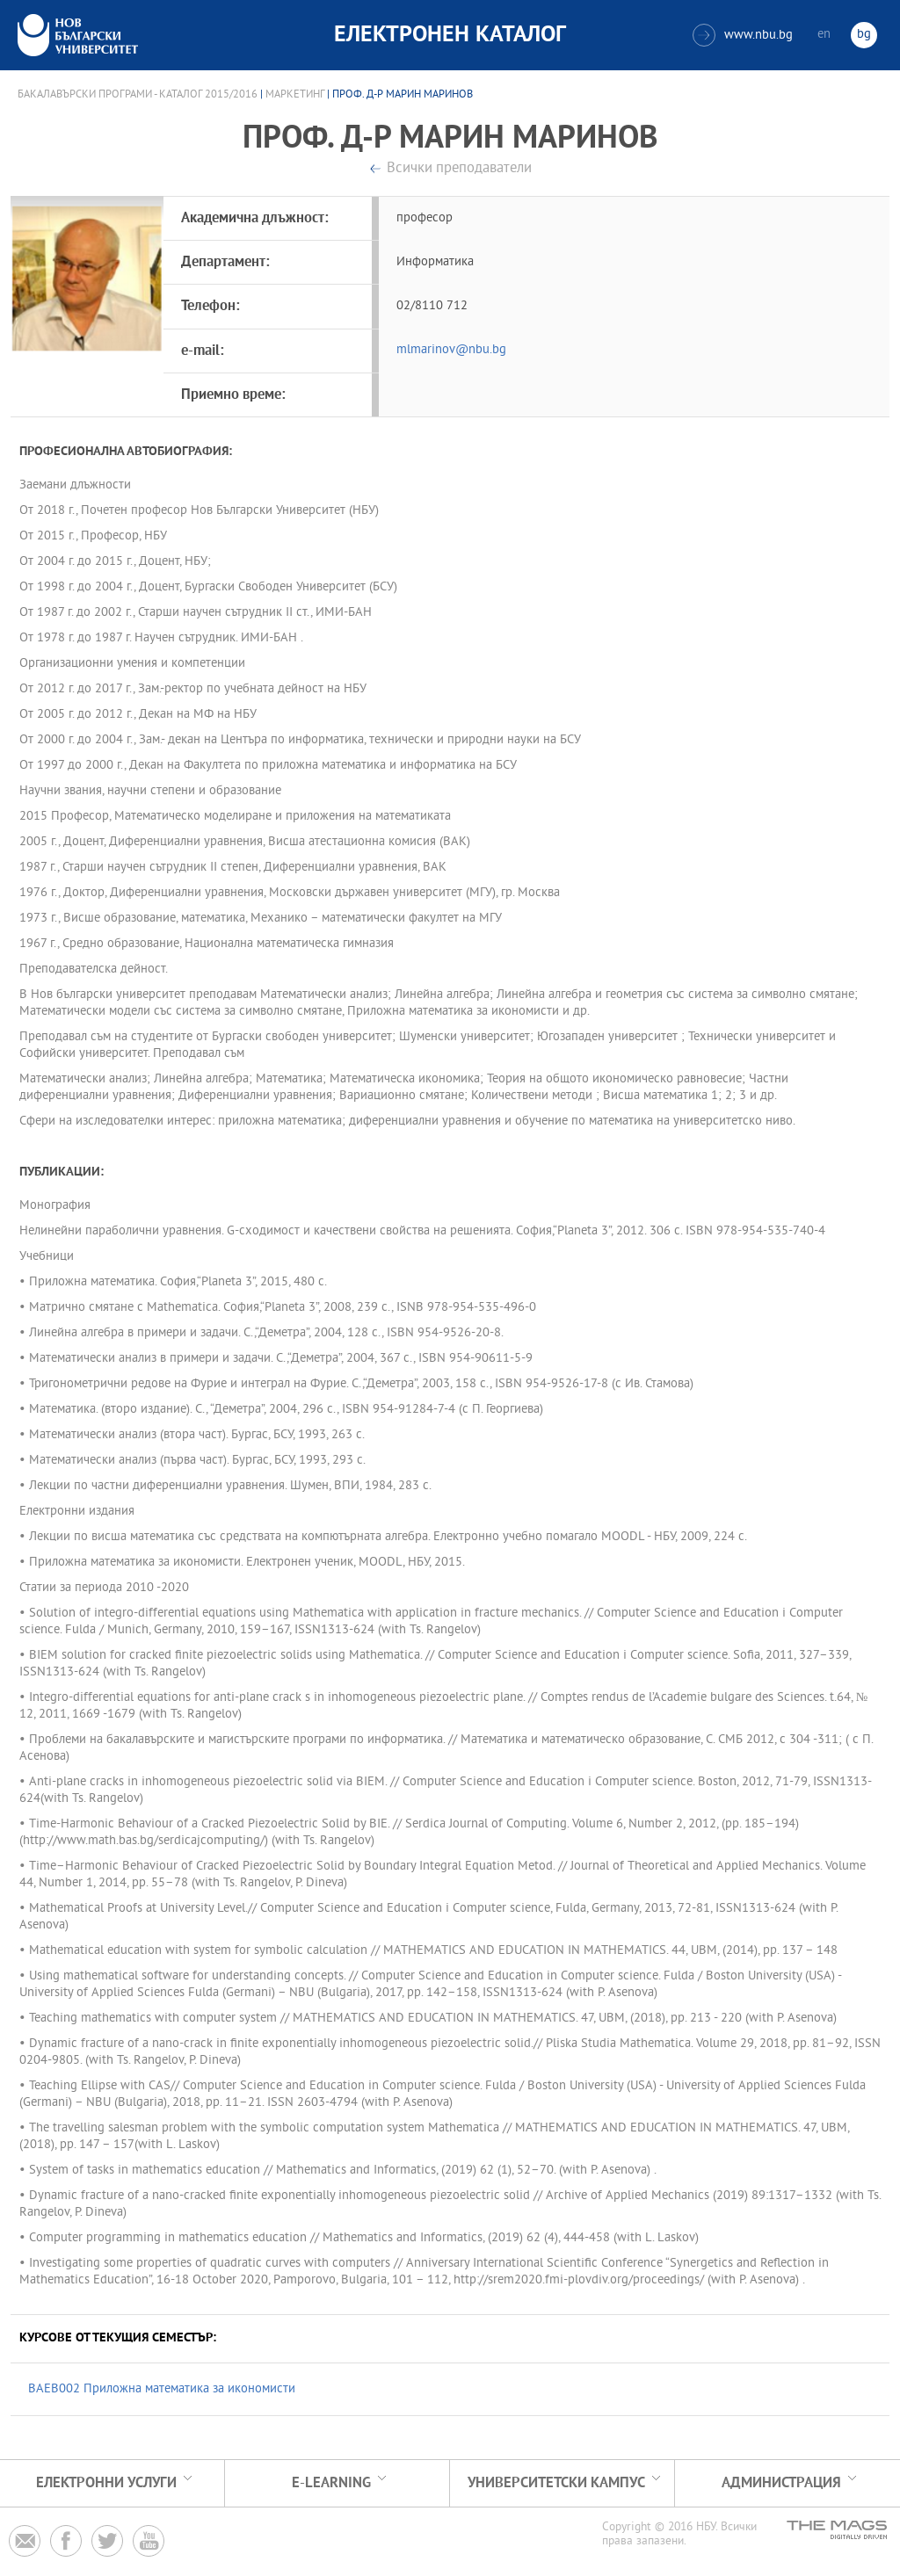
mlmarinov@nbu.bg (451, 350)
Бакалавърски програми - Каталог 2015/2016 (138, 95)
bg (864, 34)
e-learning (331, 2483)
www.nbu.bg (743, 35)
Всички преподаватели (459, 169)
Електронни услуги (106, 2483)
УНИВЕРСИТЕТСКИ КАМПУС (556, 2483)
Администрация (781, 2483)
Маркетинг (294, 95)
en (824, 34)
